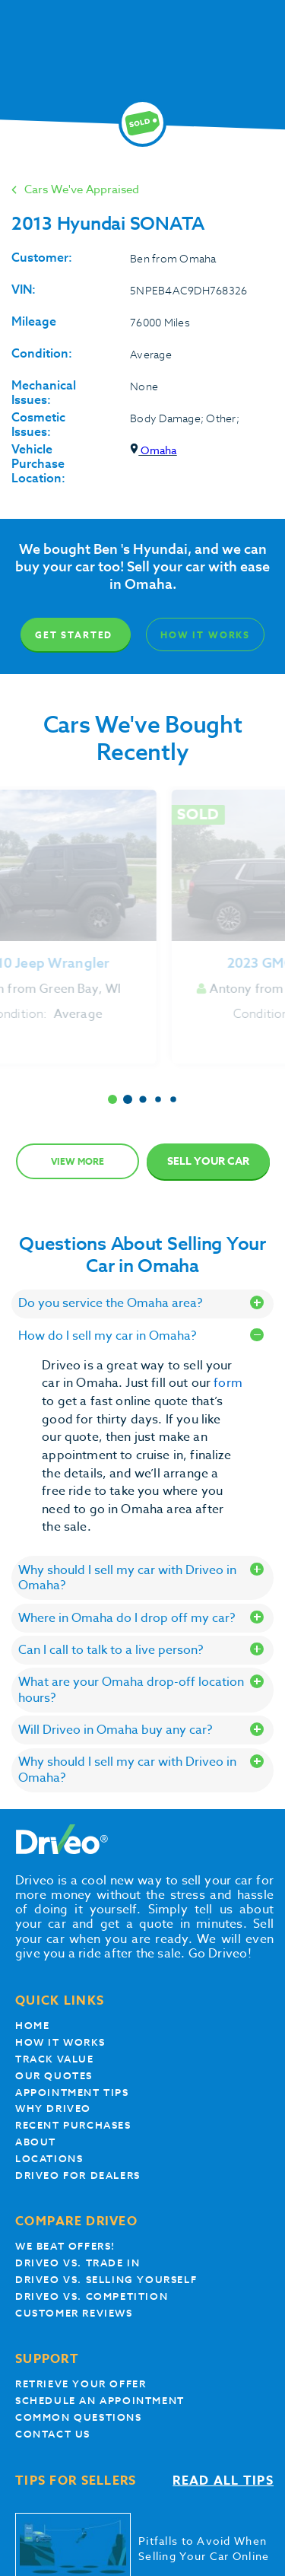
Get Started (73, 634)
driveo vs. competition (91, 2296)
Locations (49, 2158)
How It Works (205, 634)
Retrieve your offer (80, 2384)
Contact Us (52, 2434)
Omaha (153, 450)
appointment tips (72, 2092)
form (228, 1383)
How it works (60, 2042)
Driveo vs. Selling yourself (106, 2279)
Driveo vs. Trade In (77, 2263)
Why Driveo (53, 2108)
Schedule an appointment (100, 2400)
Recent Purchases (73, 2125)
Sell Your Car (208, 1161)
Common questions (78, 2417)
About (35, 2142)
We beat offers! (65, 2246)
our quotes (54, 2076)
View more (77, 1161)
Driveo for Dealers (78, 2175)
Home (32, 2025)
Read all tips (223, 2481)
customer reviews (74, 2313)
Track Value (54, 2059)
